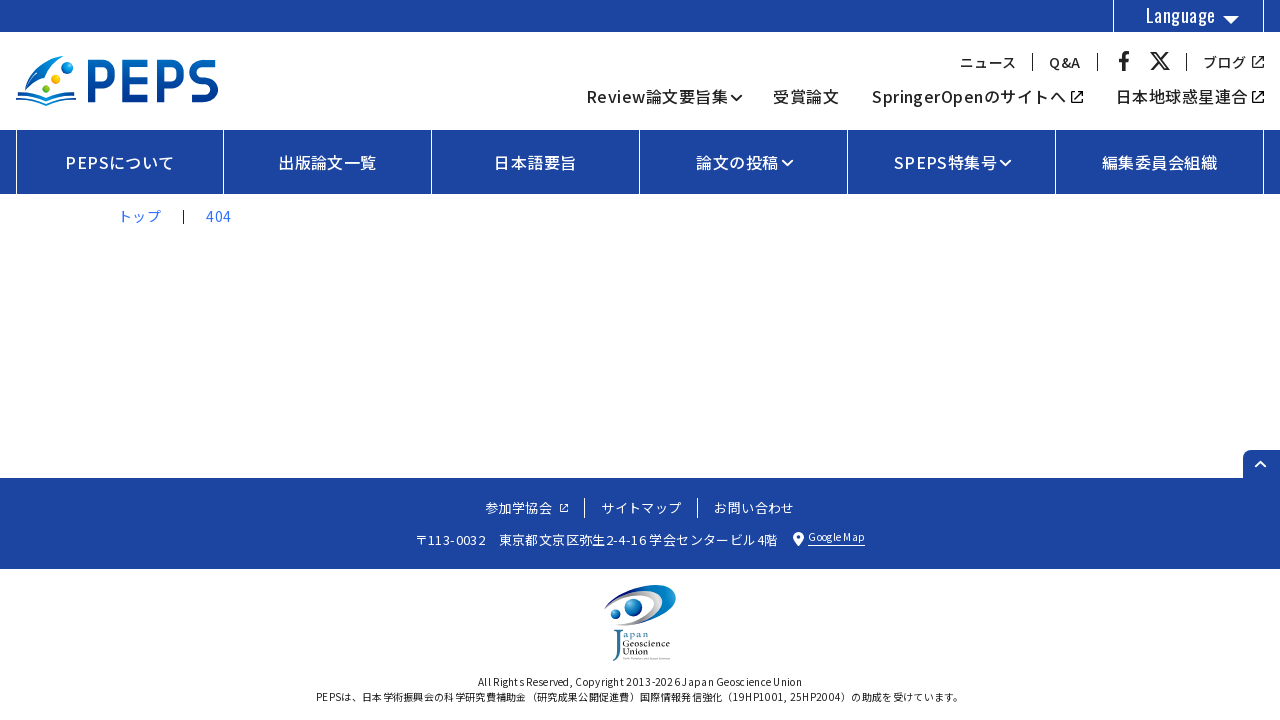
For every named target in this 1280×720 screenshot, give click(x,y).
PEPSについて (120, 162)
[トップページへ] (117, 99)
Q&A (1064, 62)
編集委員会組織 (1159, 162)
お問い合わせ (754, 507)
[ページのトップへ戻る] (1261, 464)
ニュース (988, 62)
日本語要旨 (535, 162)
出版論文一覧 (327, 162)
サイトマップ (641, 507)
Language (1181, 15)
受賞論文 (806, 96)
